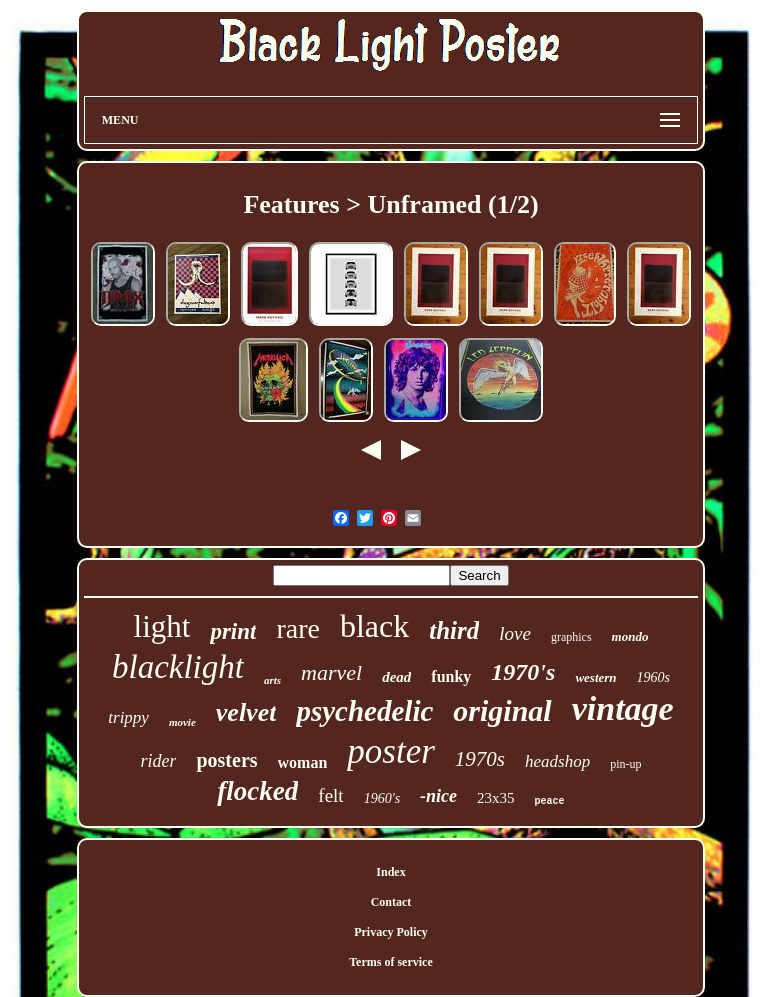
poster (391, 751)
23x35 (496, 798)
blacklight (178, 667)
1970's (523, 672)
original (502, 710)
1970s (480, 759)
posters (226, 760)
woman (303, 762)
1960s (653, 677)
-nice (438, 796)
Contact (391, 902)
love (515, 633)
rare (298, 628)
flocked (257, 791)
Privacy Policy (391, 932)
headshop (557, 761)
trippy (128, 717)
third (454, 630)
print (233, 631)
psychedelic (364, 711)
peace (550, 801)
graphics (571, 637)
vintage (623, 708)
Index (390, 872)
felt (330, 795)
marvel (331, 672)
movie (182, 722)
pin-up (625, 764)
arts (272, 680)
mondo (630, 636)
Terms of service (391, 962)
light (162, 626)
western (595, 677)
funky (451, 676)
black (374, 626)
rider (158, 761)
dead (396, 677)
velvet (246, 712)
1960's (382, 798)
